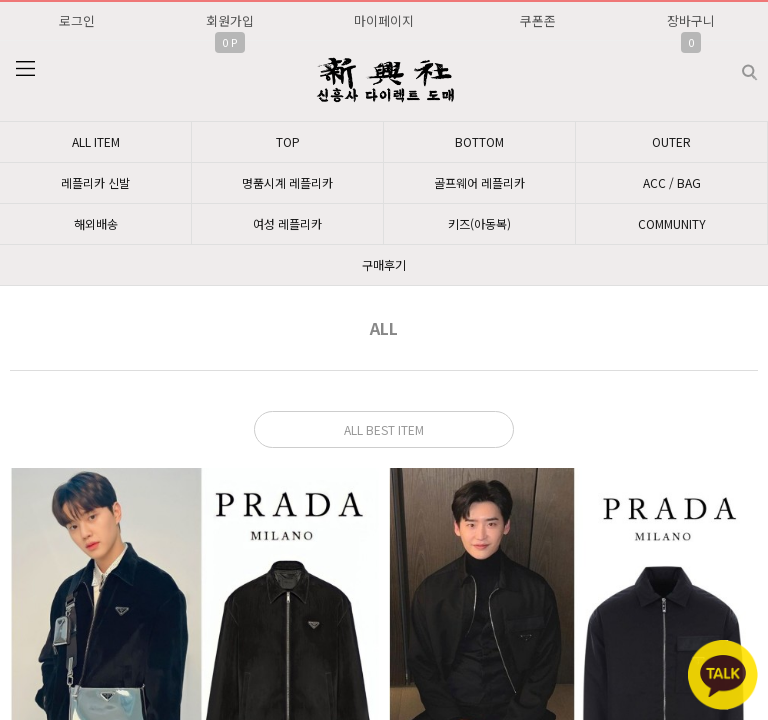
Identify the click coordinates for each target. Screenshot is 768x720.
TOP (288, 141)
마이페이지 (384, 20)
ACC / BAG (672, 182)
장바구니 (691, 20)
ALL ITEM (96, 141)
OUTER (671, 141)
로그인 (77, 20)
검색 (733, 64)
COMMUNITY (672, 223)
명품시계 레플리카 (287, 182)
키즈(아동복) (479, 223)
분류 (25, 69)
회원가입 (230, 20)
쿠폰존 (538, 20)
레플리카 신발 (95, 182)
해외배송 (96, 223)
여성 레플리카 (287, 223)
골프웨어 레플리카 (479, 182)
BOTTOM (479, 141)
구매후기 (384, 264)
